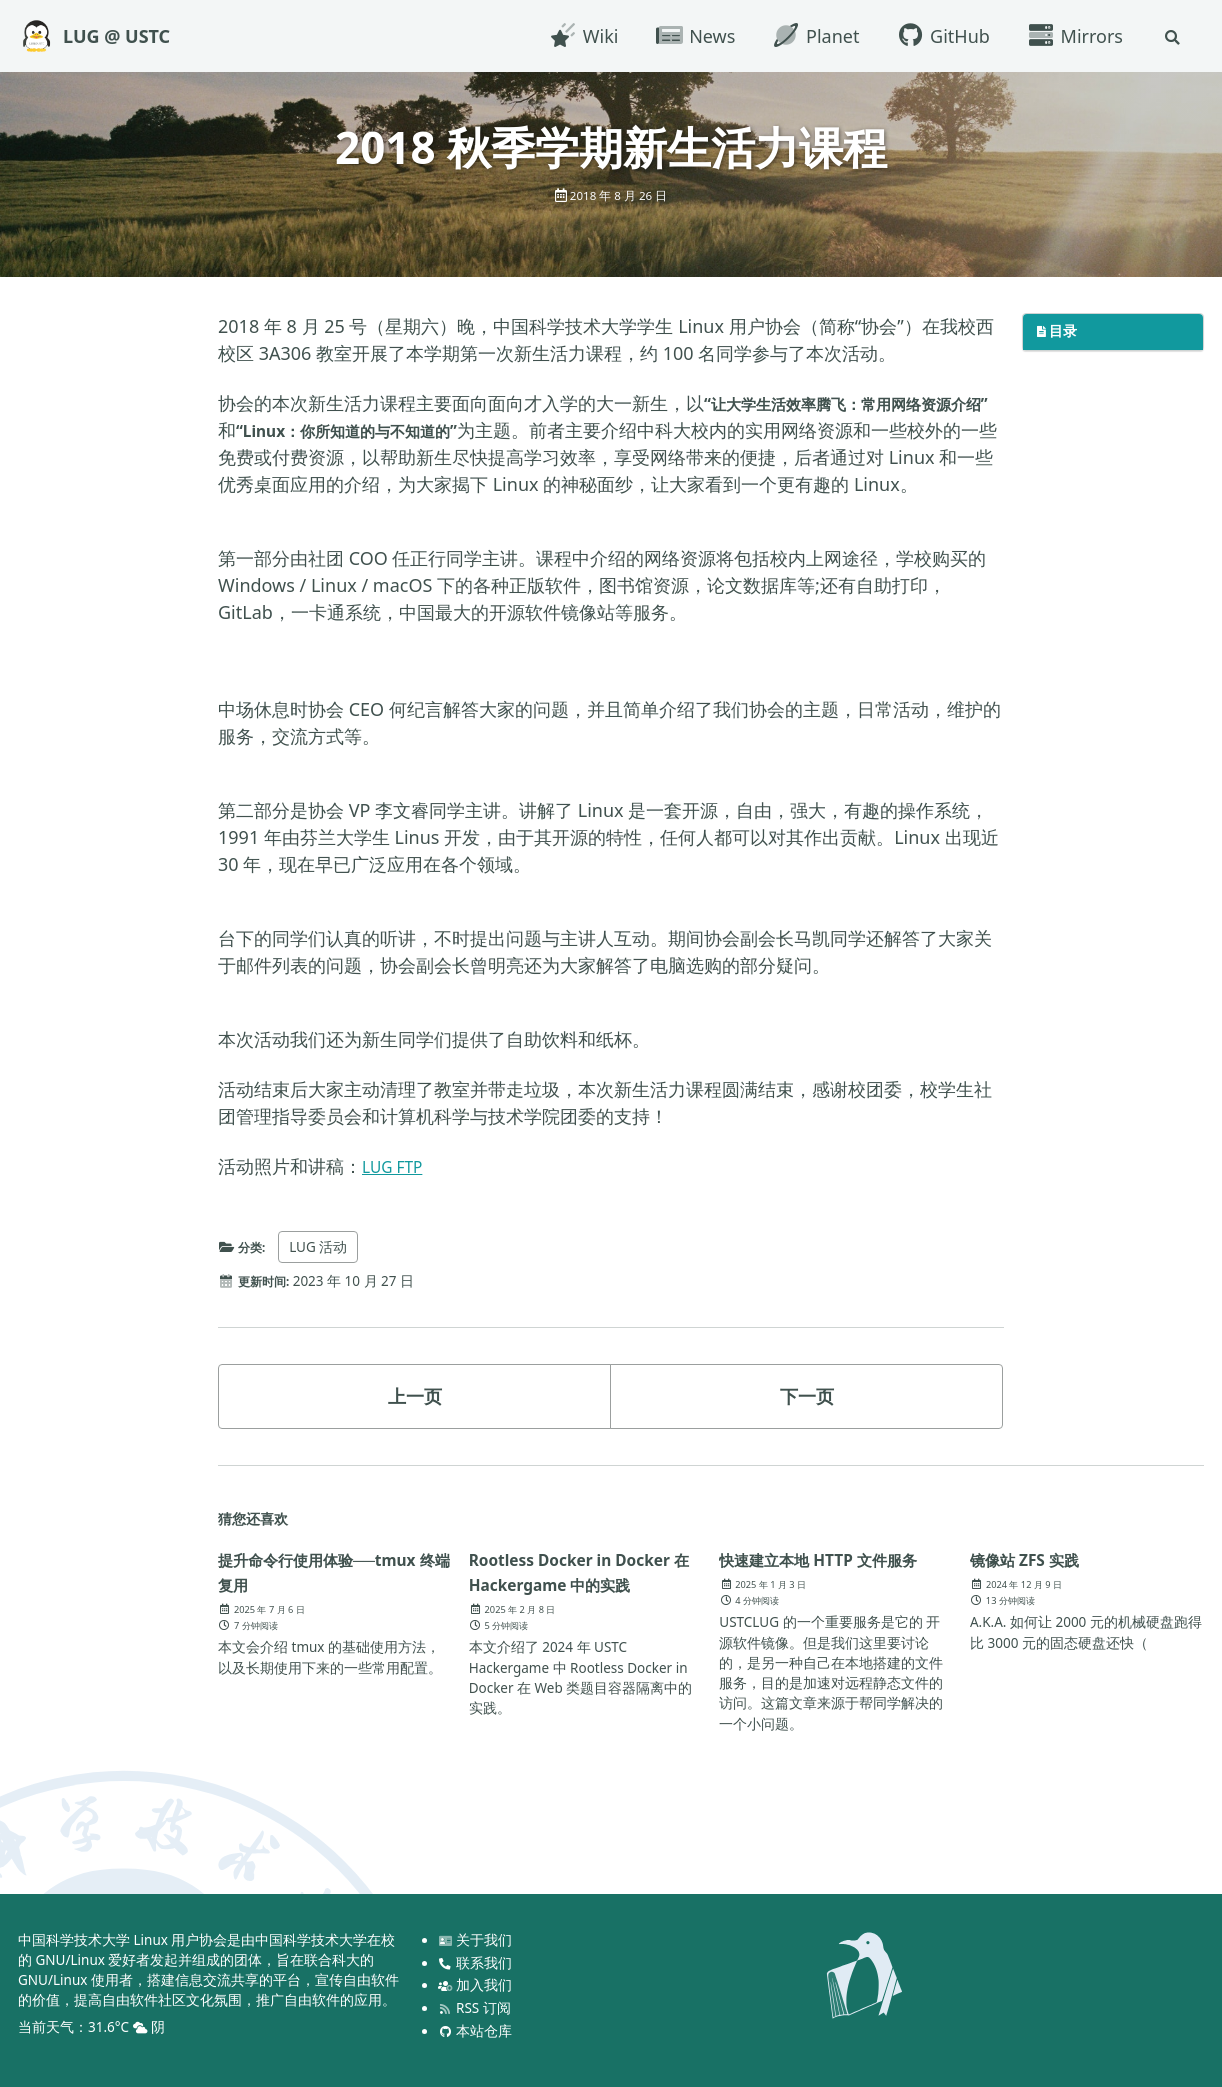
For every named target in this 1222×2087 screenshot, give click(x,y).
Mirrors (1071, 36)
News (691, 36)
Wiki (580, 36)
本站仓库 (476, 2031)
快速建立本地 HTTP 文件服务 (827, 1598)
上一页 (415, 1423)
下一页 (807, 1423)
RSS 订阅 (475, 2008)
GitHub (939, 36)
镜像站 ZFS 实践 (1035, 1586)
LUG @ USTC (116, 36)
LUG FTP (397, 1193)
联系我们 (476, 1963)
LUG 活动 (324, 1274)
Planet (812, 36)
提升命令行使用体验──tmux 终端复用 (299, 1598)
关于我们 (476, 1940)
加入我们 (476, 1985)
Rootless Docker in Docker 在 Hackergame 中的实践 (583, 1610)
